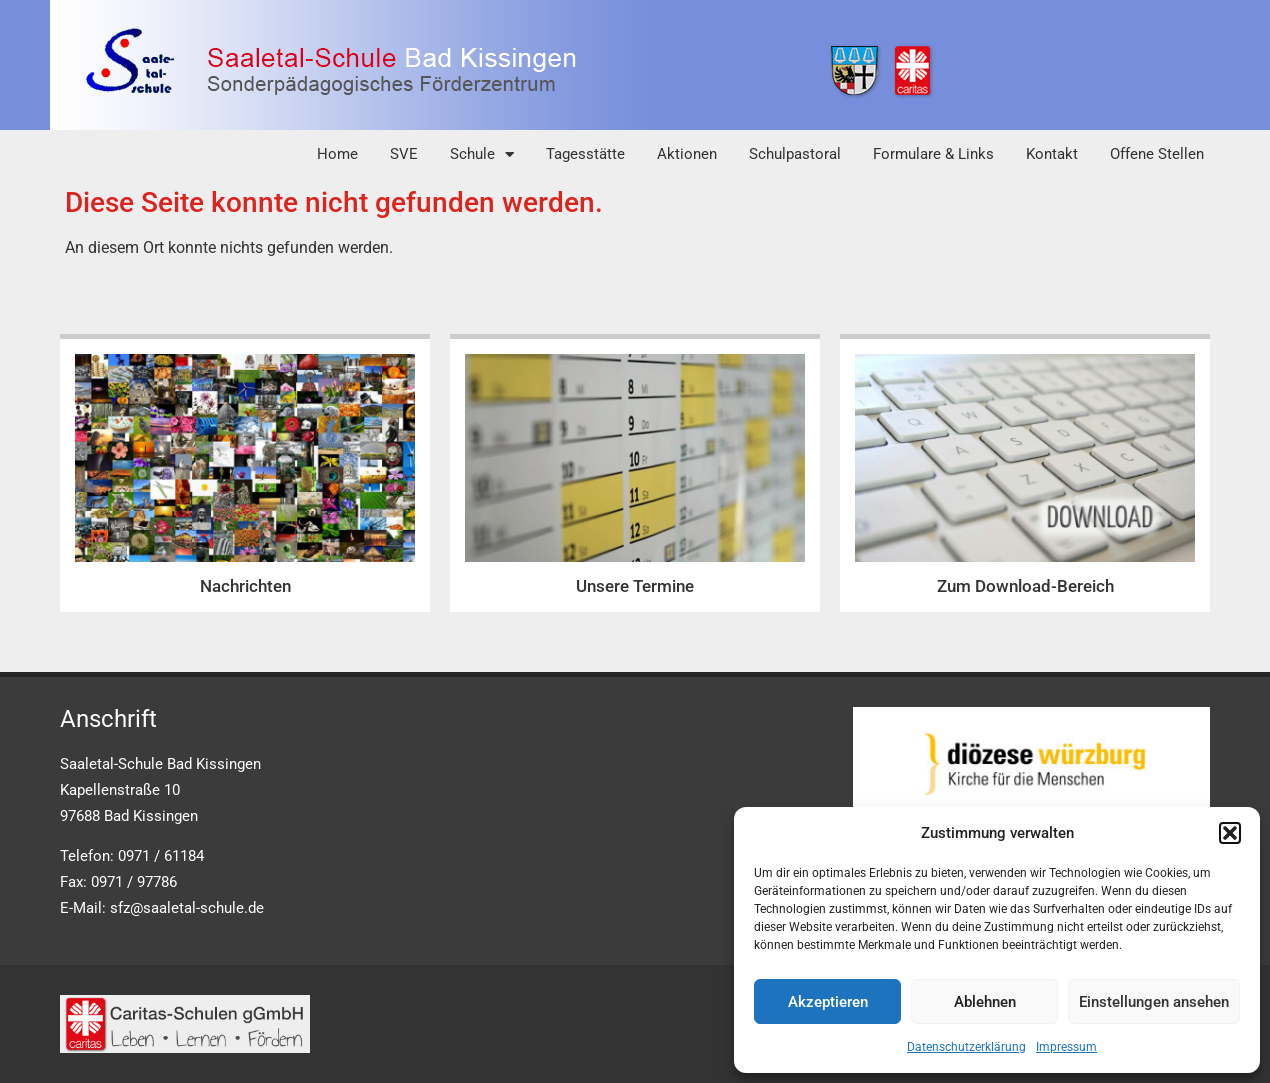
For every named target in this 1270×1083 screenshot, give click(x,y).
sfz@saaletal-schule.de (187, 908)
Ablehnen (985, 1002)
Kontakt (1052, 154)
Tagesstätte (585, 154)
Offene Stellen (1157, 154)
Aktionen (687, 154)
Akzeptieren (828, 1002)
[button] (1230, 833)
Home (337, 154)
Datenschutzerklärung (966, 1047)
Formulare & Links (933, 154)
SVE (404, 154)
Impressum (1066, 1047)
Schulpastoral (795, 154)
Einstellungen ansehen (1154, 1002)
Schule (482, 154)
